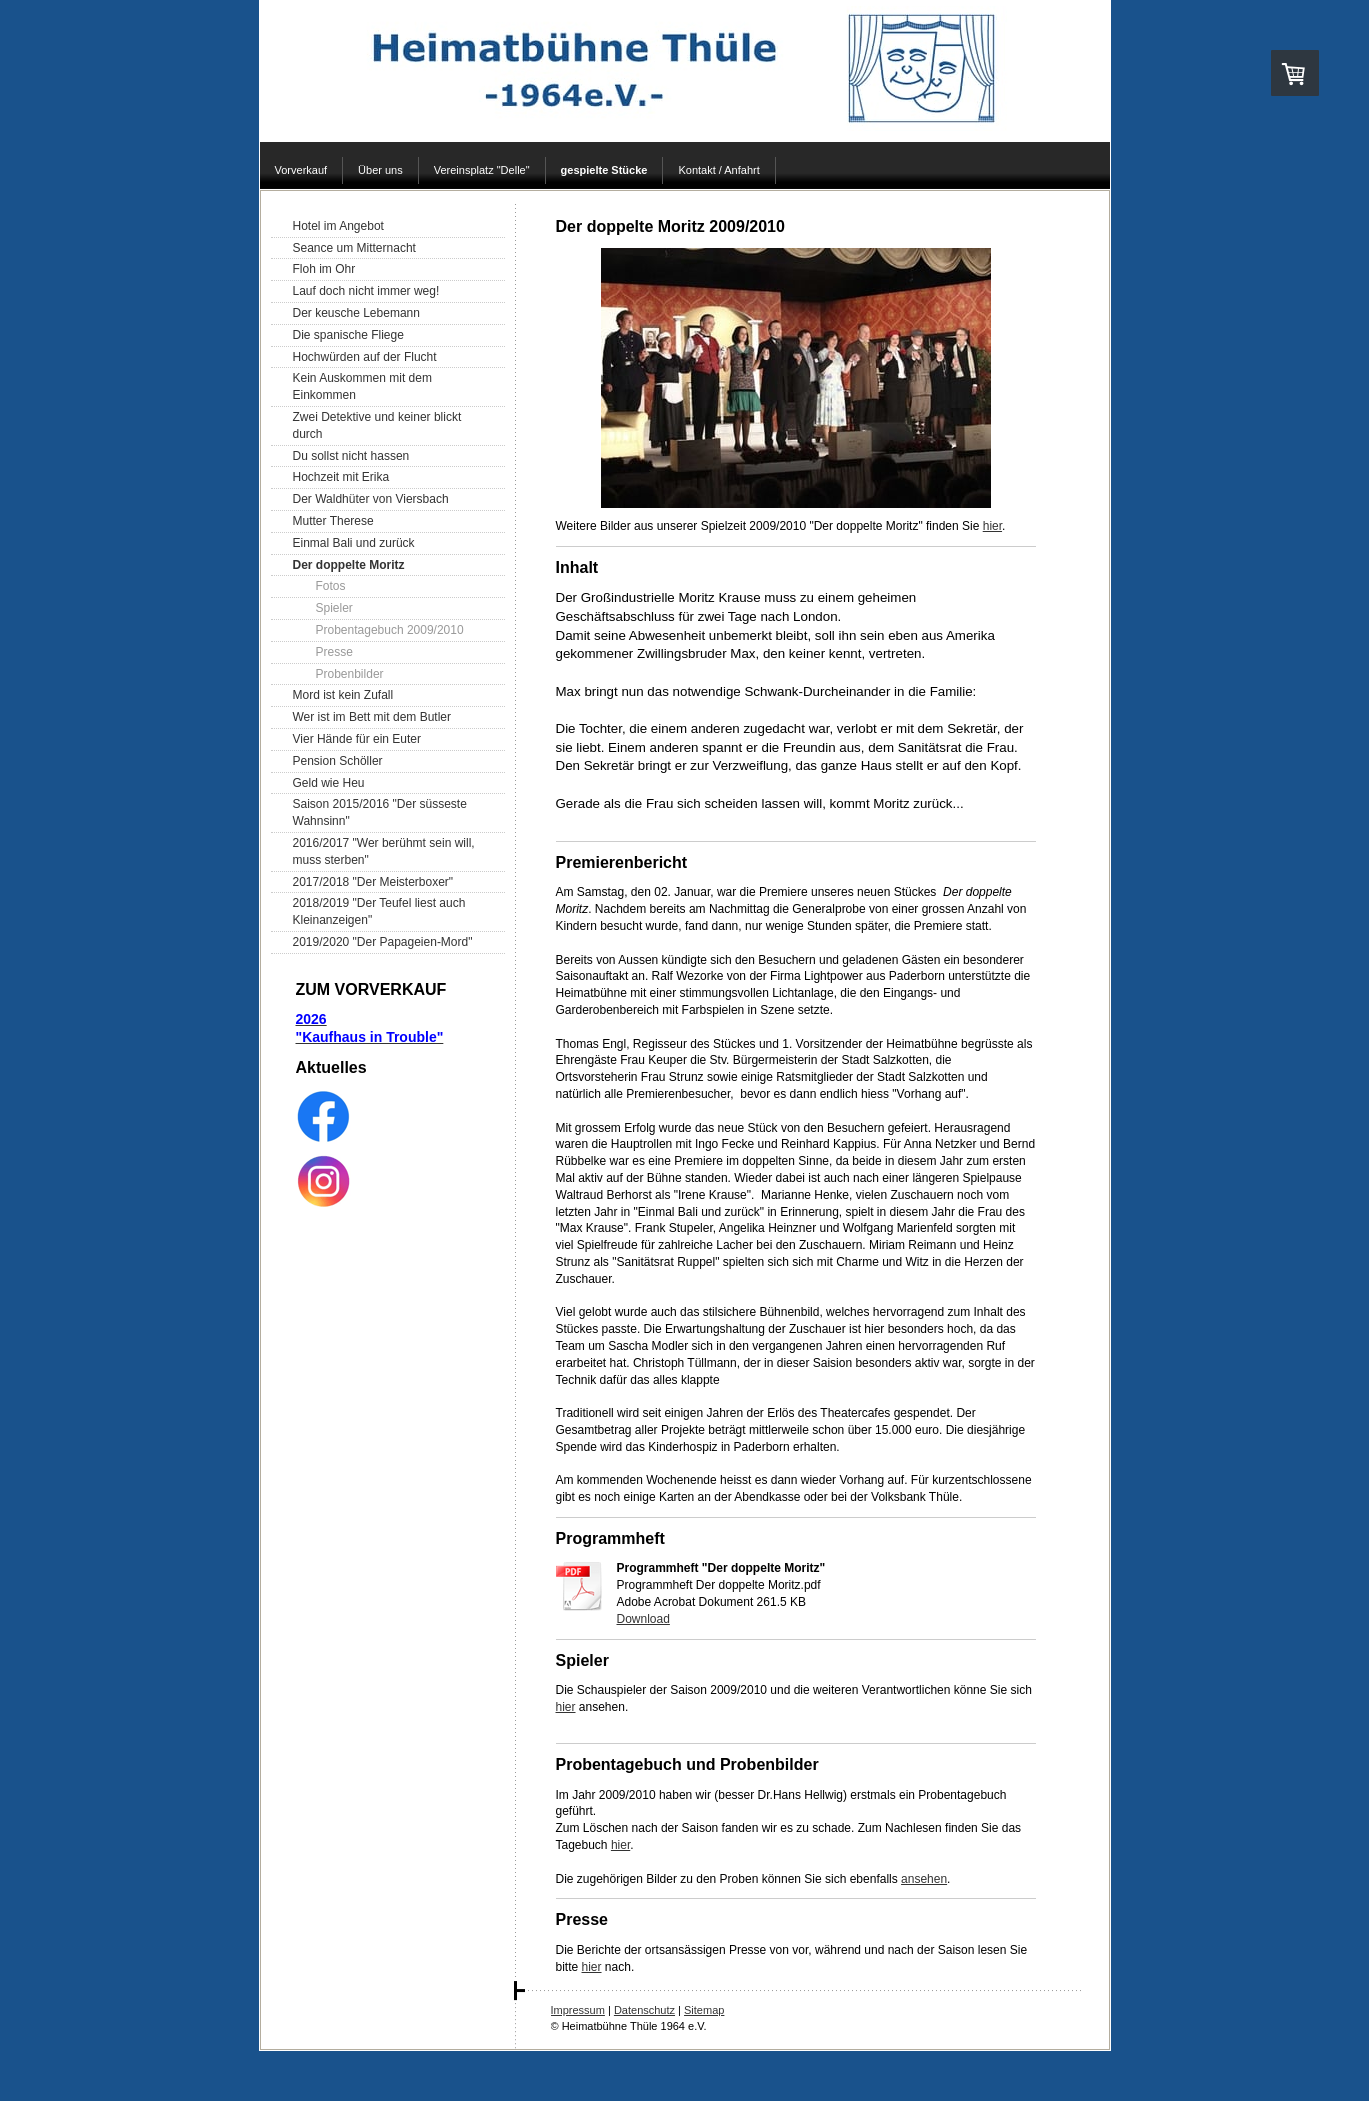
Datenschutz (644, 2010)
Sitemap (704, 2010)
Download (643, 1619)
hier (992, 526)
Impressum (578, 2010)
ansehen (924, 1879)
